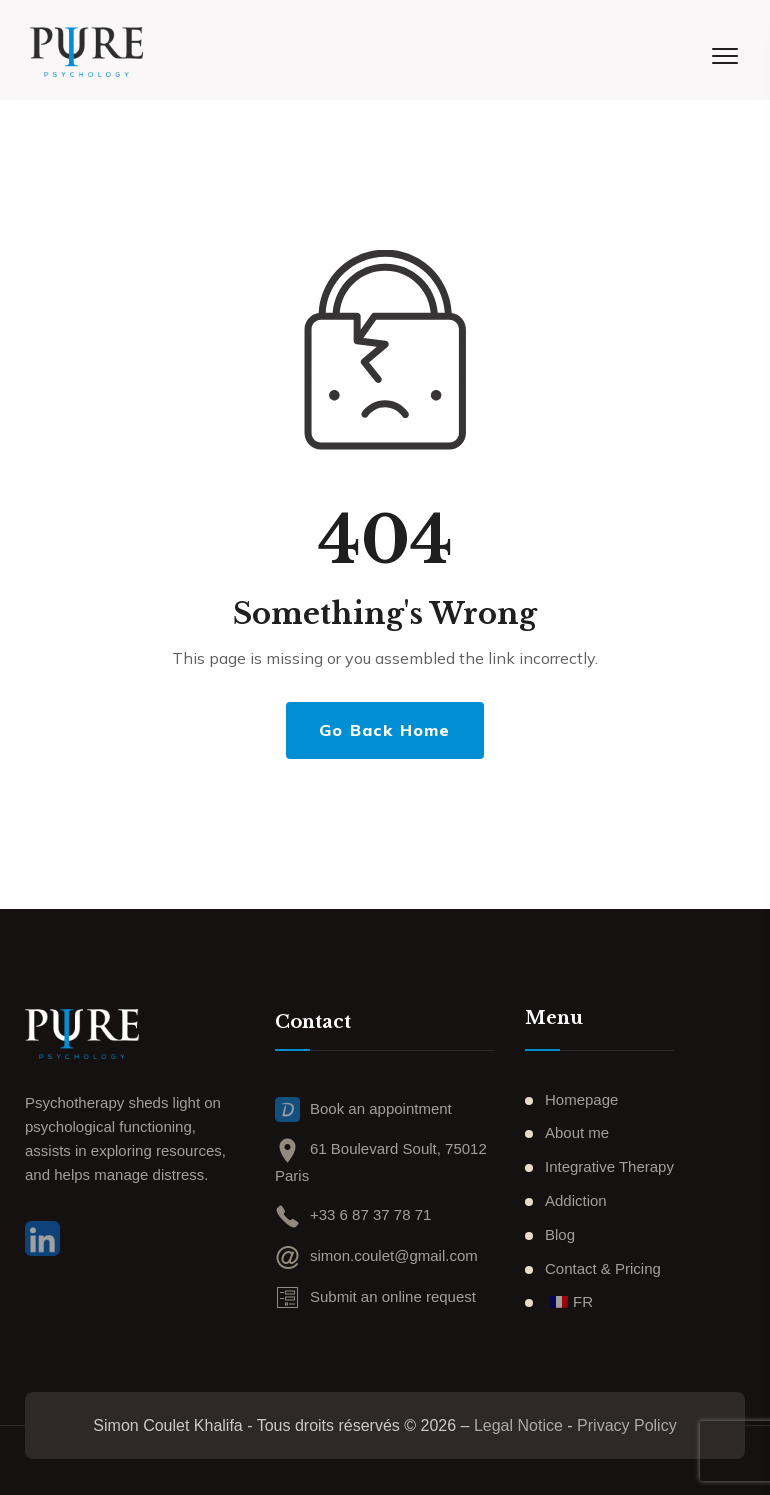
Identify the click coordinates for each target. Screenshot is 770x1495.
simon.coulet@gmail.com (376, 1255)
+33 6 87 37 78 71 (353, 1214)
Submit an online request (375, 1296)
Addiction (576, 1200)
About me (577, 1132)
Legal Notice (518, 1425)
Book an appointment (363, 1111)
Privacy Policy (627, 1425)
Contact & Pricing (603, 1268)
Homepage (581, 1099)
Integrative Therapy (609, 1166)
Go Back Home (384, 730)
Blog (560, 1234)
